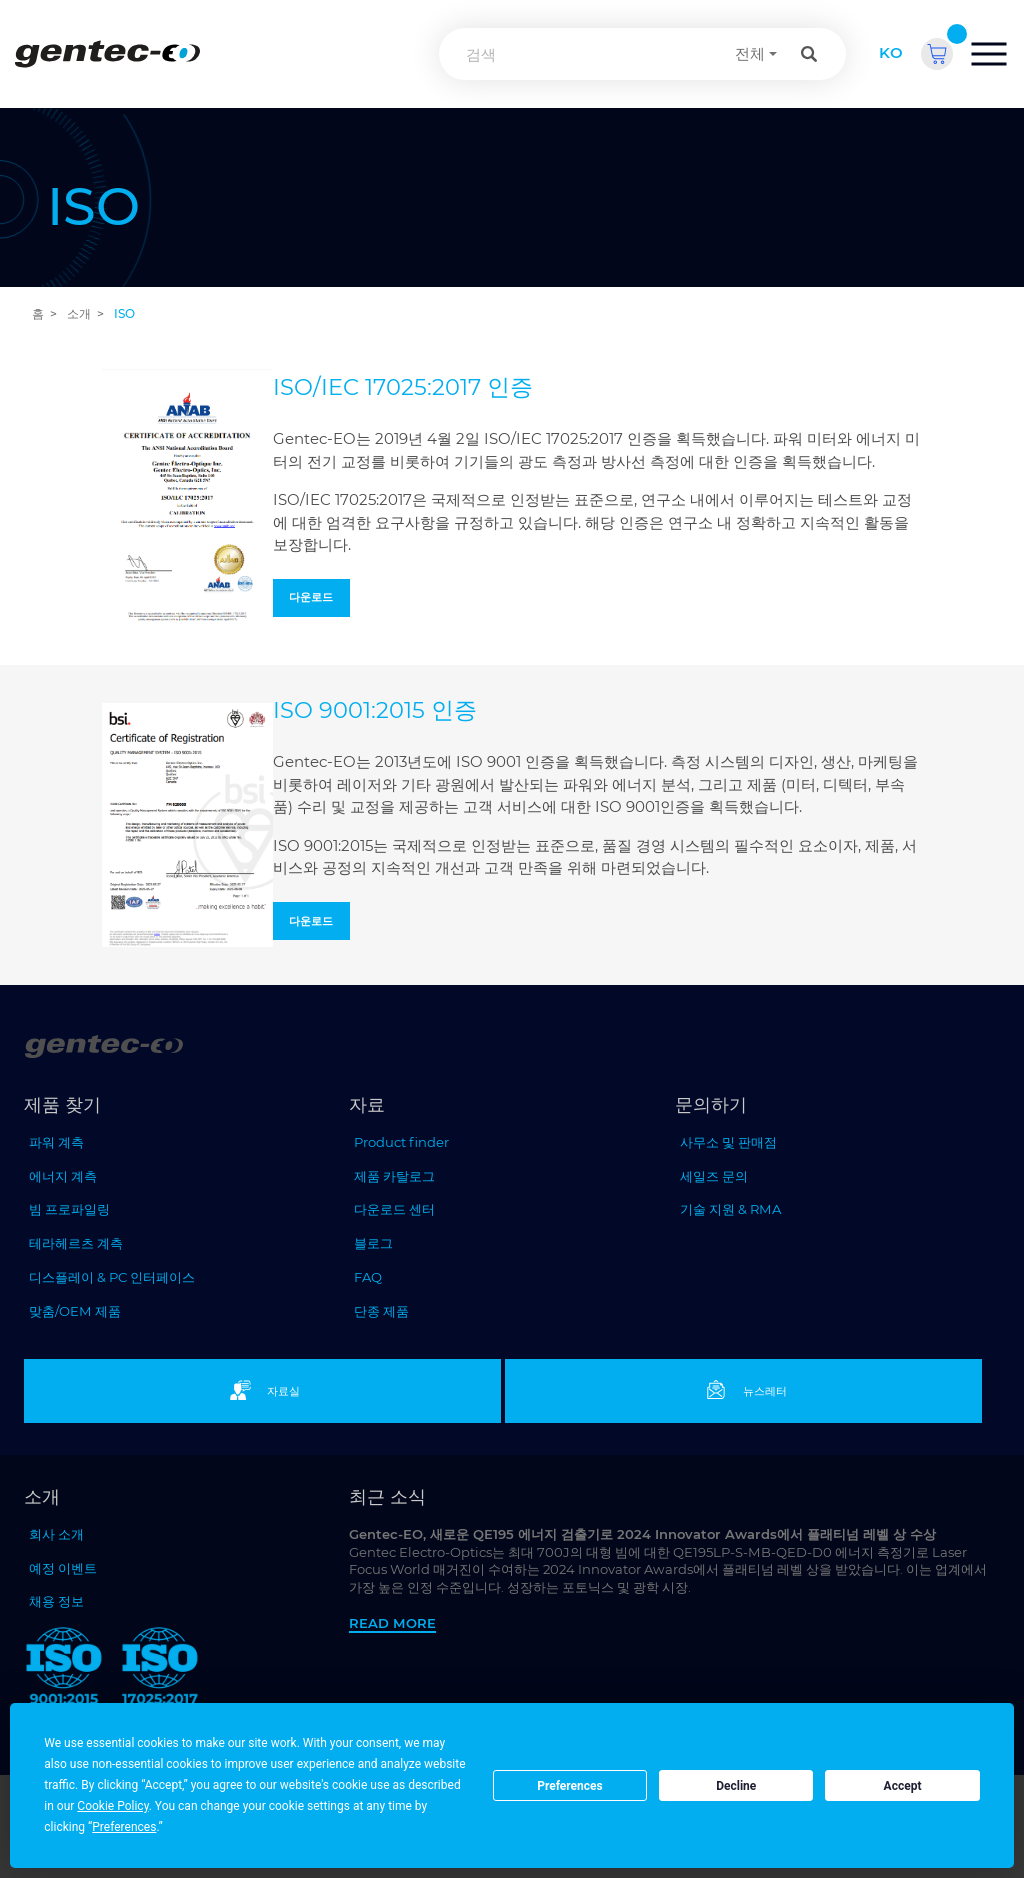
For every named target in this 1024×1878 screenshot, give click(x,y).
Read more (392, 1623)
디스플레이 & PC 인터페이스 (112, 1277)
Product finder (401, 1142)
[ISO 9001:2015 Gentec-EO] (64, 1669)
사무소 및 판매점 (728, 1142)
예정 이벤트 (63, 1568)
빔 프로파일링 (69, 1209)
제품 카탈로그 (394, 1176)
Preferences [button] (124, 1827)
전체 (750, 53)
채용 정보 (56, 1601)
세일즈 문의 (714, 1176)
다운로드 (311, 597)
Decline (736, 1786)
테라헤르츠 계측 (76, 1243)
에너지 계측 (63, 1176)
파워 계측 (56, 1142)
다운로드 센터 (394, 1209)
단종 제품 (381, 1311)
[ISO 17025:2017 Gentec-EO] (160, 1669)
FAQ (368, 1277)
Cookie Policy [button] (112, 1806)
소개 (79, 313)
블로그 (373, 1243)
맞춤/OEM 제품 (75, 1311)
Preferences (570, 1786)
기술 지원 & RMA (730, 1209)
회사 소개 (56, 1534)
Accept (903, 1786)
